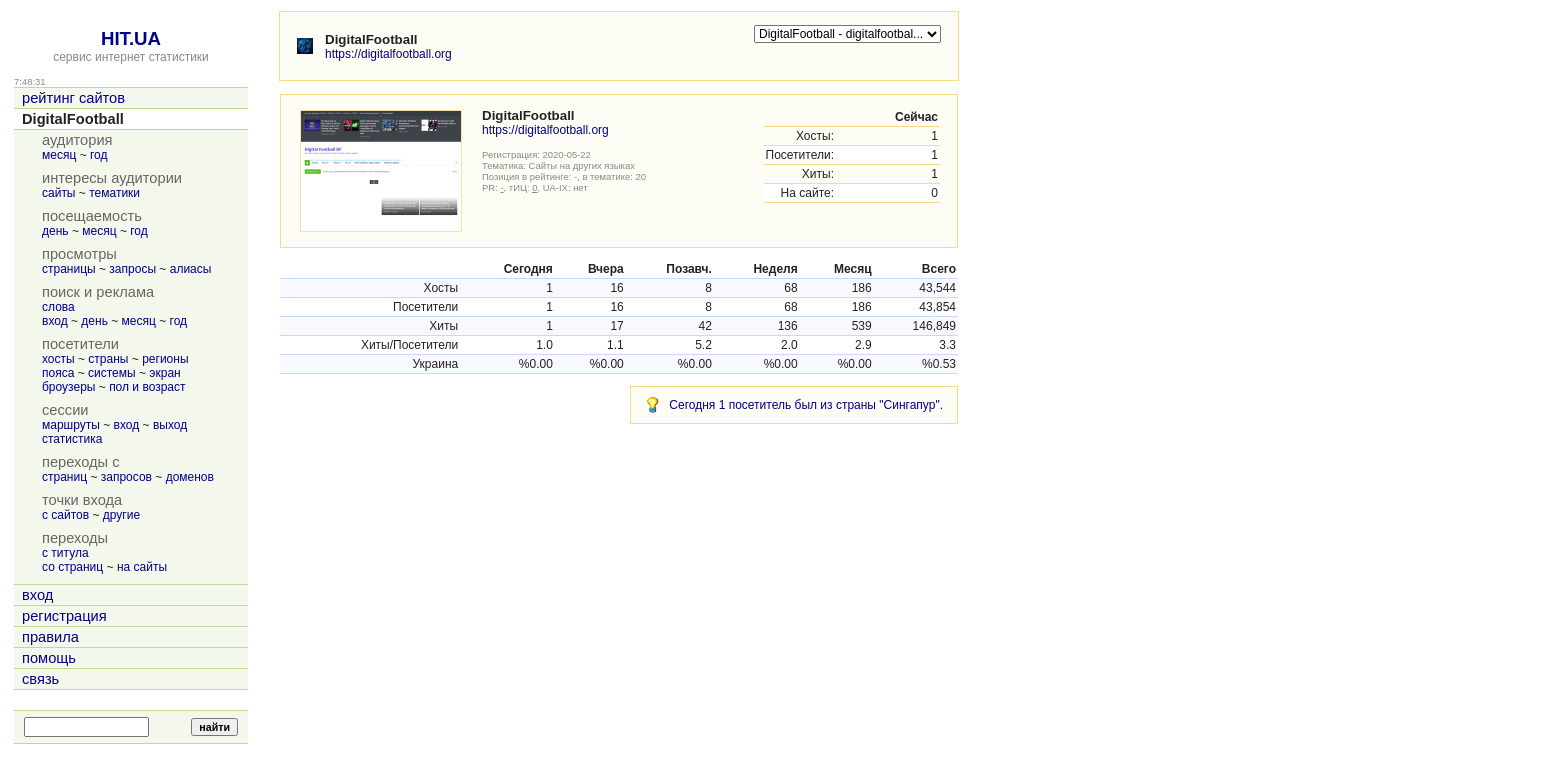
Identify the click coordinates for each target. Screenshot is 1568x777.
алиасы (191, 269)
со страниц (72, 567)
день (55, 231)
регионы (165, 359)
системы (112, 373)
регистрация (64, 616)
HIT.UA (131, 38)
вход (55, 321)
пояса (58, 373)
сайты (59, 193)
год (99, 155)
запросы (132, 269)
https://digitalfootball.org (388, 54)
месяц (59, 155)
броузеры (68, 387)
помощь (49, 658)
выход (170, 425)
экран (164, 373)
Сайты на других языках (582, 165)
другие (121, 515)
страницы (69, 269)
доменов (190, 477)
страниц (64, 477)
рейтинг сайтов (73, 98)
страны (108, 359)
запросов (126, 477)
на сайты (142, 567)
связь (40, 679)
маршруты (71, 425)
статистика (72, 439)
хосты (58, 359)
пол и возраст (147, 387)
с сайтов (65, 515)
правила (50, 637)
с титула (65, 553)
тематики (114, 193)
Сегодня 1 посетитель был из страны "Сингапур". (806, 405)
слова (58, 307)
